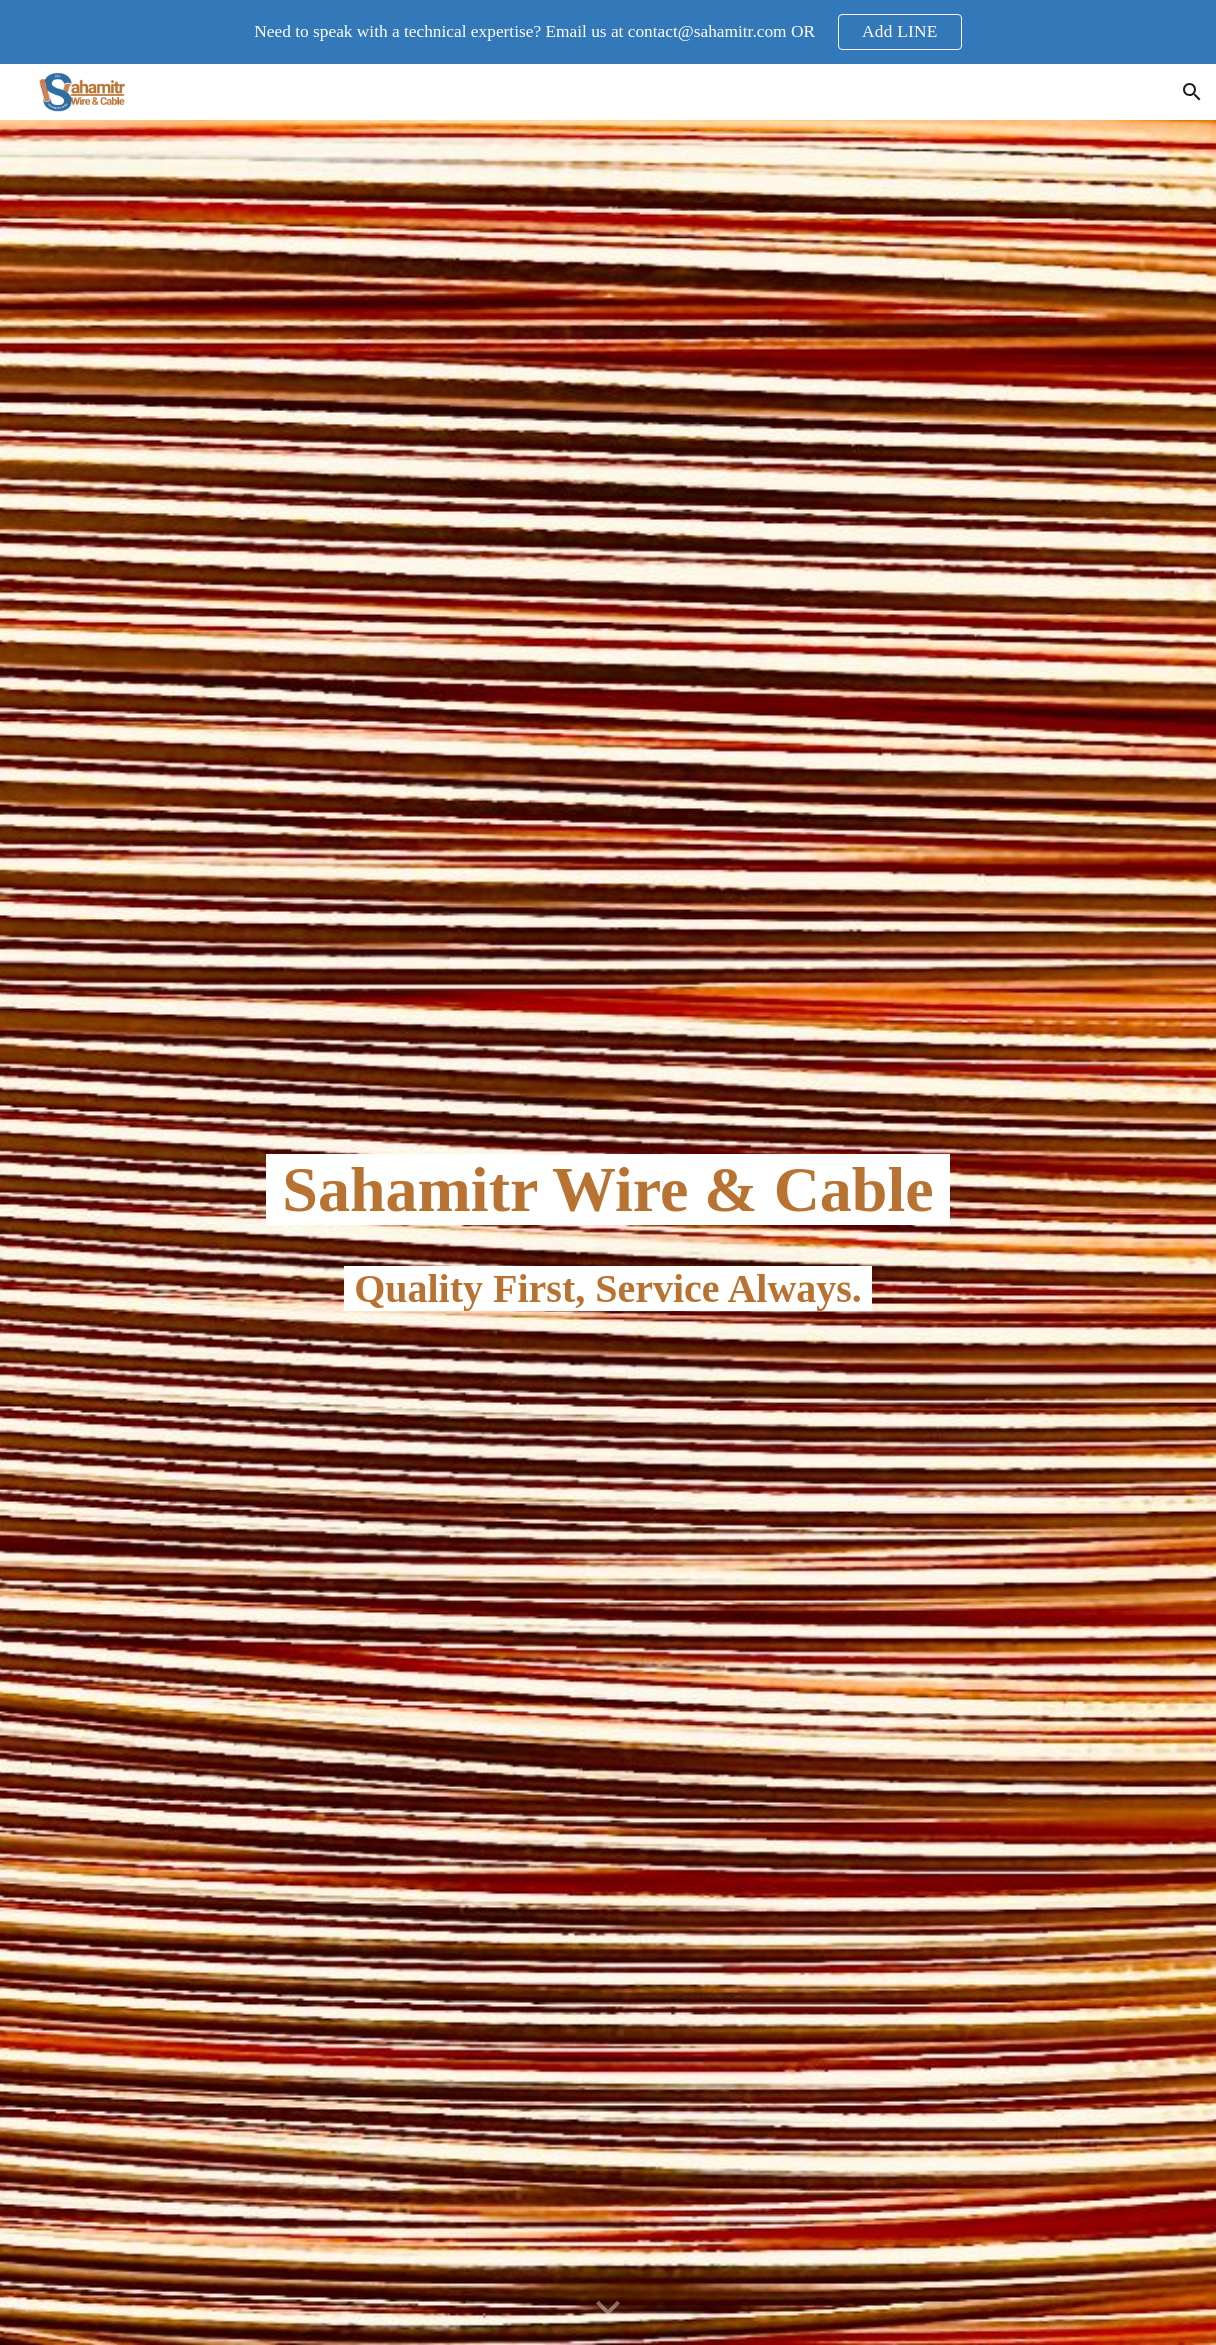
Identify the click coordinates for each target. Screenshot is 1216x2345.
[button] (1192, 92)
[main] (608, 1232)
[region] (608, 32)
